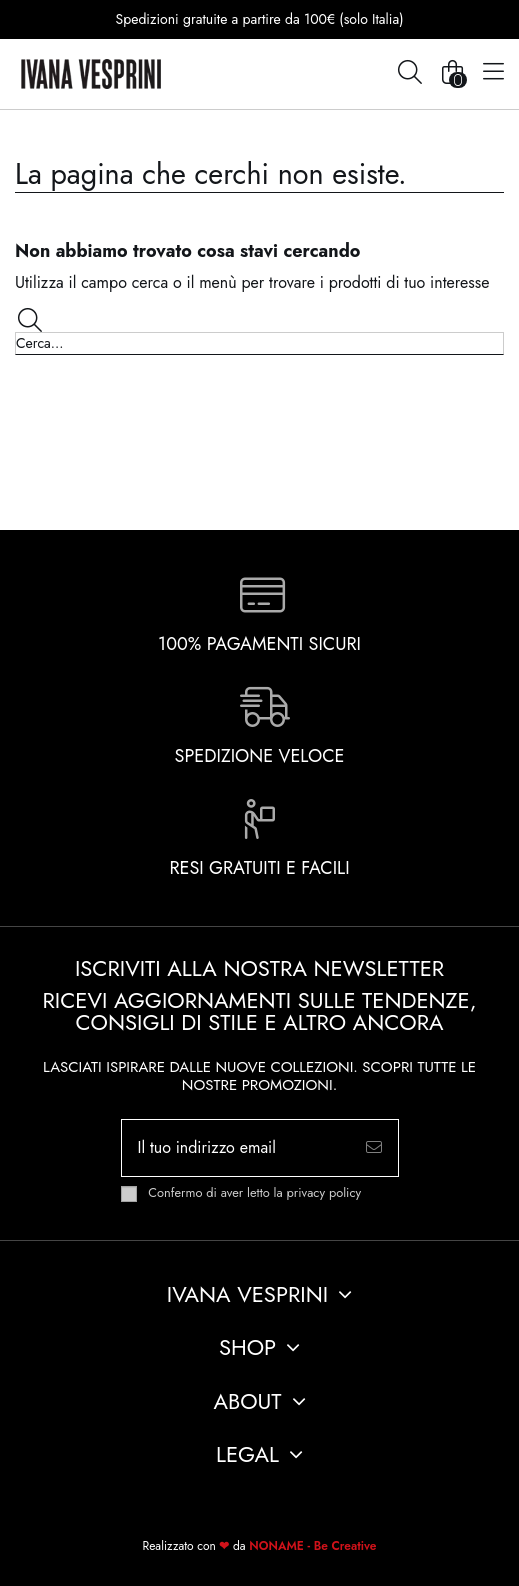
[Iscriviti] (374, 1148)
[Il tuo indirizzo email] (236, 1148)
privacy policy (324, 1192)
